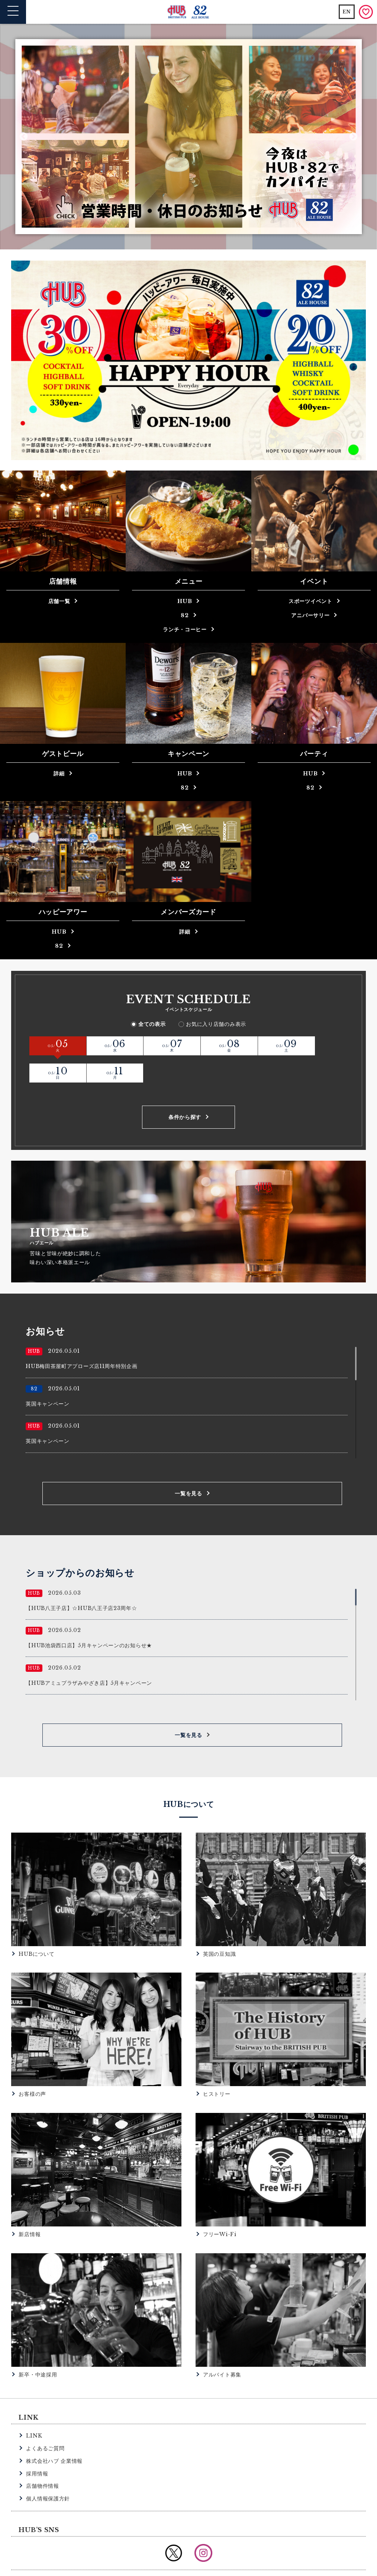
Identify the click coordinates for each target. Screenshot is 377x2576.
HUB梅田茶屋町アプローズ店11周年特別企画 (81, 1338)
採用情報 (37, 2446)
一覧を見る (188, 1466)
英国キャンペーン (48, 1376)
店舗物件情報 (42, 2458)
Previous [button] (23, 136)
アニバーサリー (310, 615)
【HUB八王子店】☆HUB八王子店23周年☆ (81, 1580)
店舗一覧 (59, 601)
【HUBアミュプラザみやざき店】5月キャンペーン (89, 1655)
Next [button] (353, 136)
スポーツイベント (310, 601)
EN (346, 12)
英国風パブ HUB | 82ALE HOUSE (189, 12)
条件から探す (184, 1089)
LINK (34, 2408)
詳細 (59, 773)
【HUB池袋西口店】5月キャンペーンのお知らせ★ (89, 1617)
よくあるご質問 (45, 2420)
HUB (184, 601)
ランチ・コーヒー (185, 629)
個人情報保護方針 (48, 2471)
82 (184, 615)
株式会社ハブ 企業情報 (54, 2433)
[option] (188, 137)
